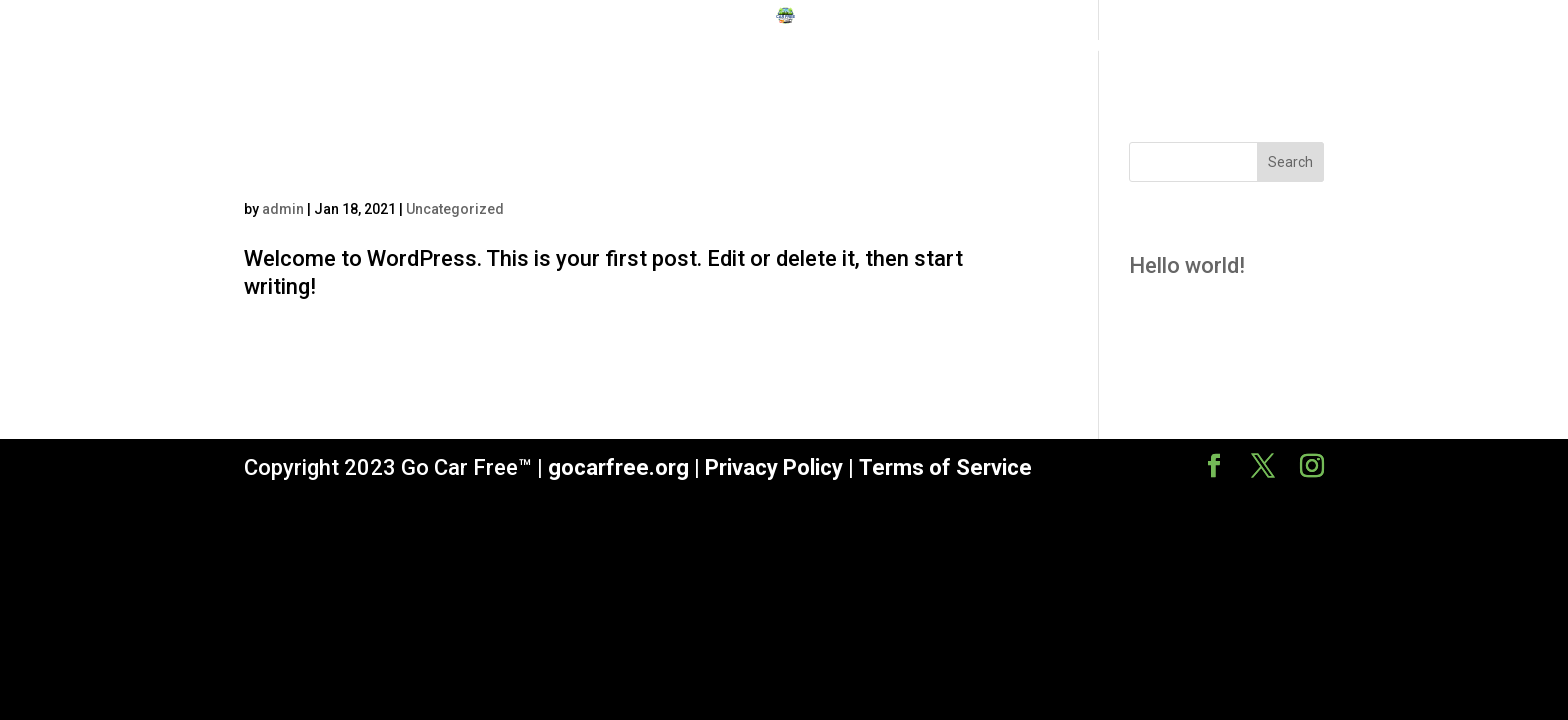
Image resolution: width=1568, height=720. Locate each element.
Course (914, 47)
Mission (566, 47)
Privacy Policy (774, 467)
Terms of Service (945, 467)
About (991, 47)
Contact (1071, 47)
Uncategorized (455, 209)
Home (487, 47)
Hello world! (360, 163)
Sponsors (822, 47)
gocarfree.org (618, 467)
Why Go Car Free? (691, 47)
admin (283, 209)
